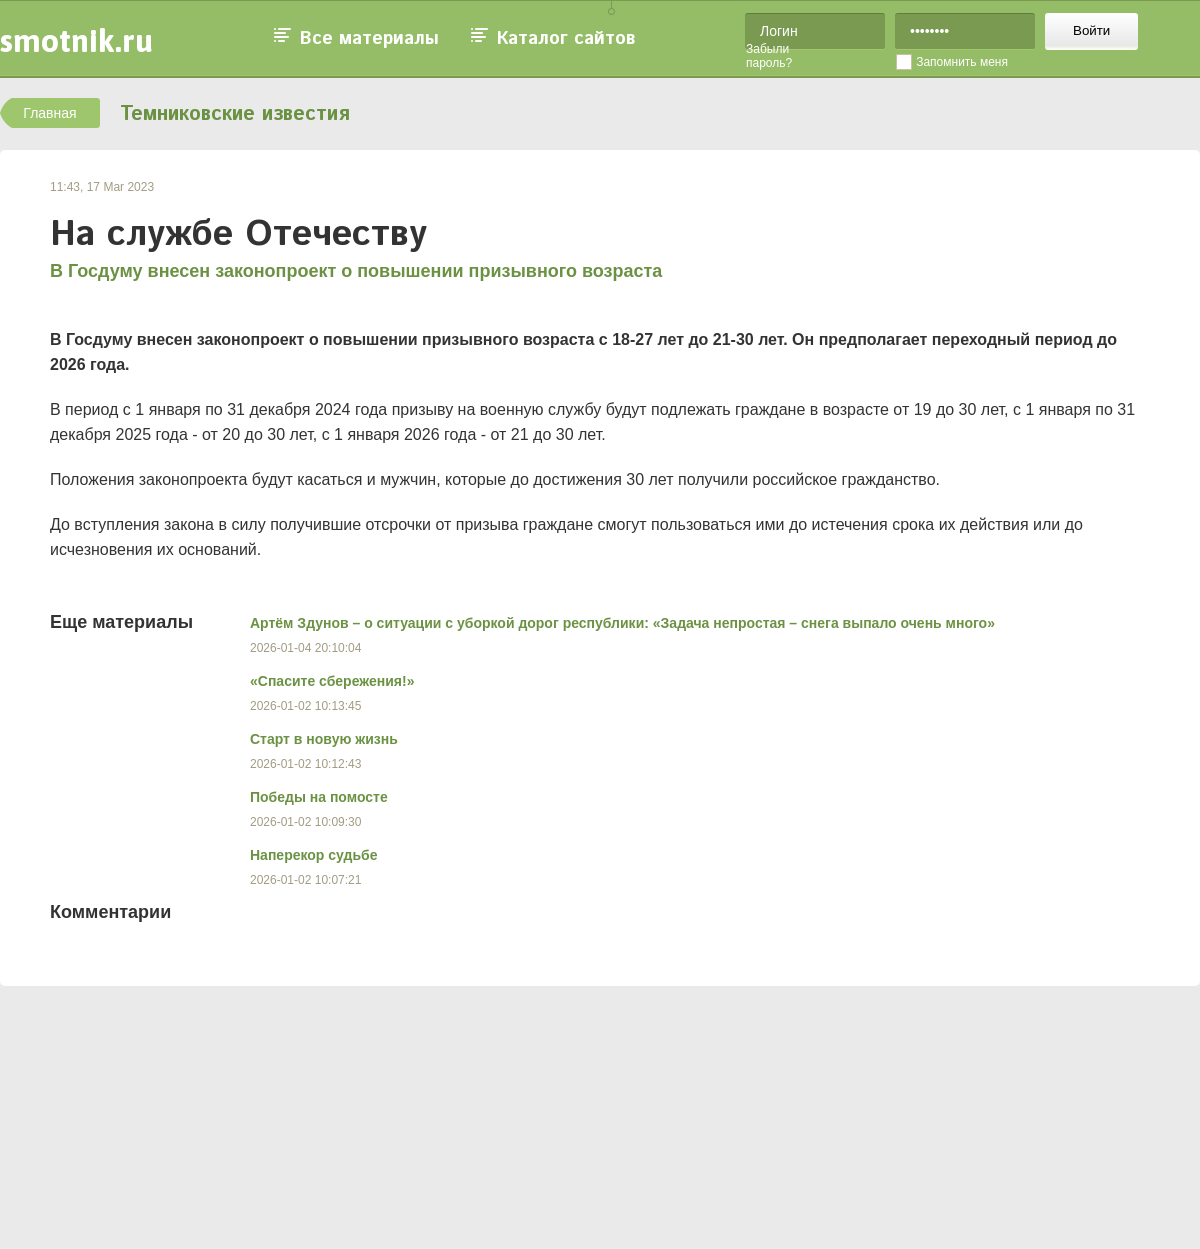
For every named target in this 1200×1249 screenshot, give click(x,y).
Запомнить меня (962, 62)
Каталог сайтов (566, 39)
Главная (49, 113)
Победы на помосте (319, 797)
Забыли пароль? (769, 56)
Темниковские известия (235, 114)
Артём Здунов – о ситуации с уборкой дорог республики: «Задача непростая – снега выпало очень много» (622, 623)
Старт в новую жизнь (324, 739)
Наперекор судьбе (313, 855)
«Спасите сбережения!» (332, 681)
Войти (1091, 30)
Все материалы (369, 39)
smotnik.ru (76, 40)
